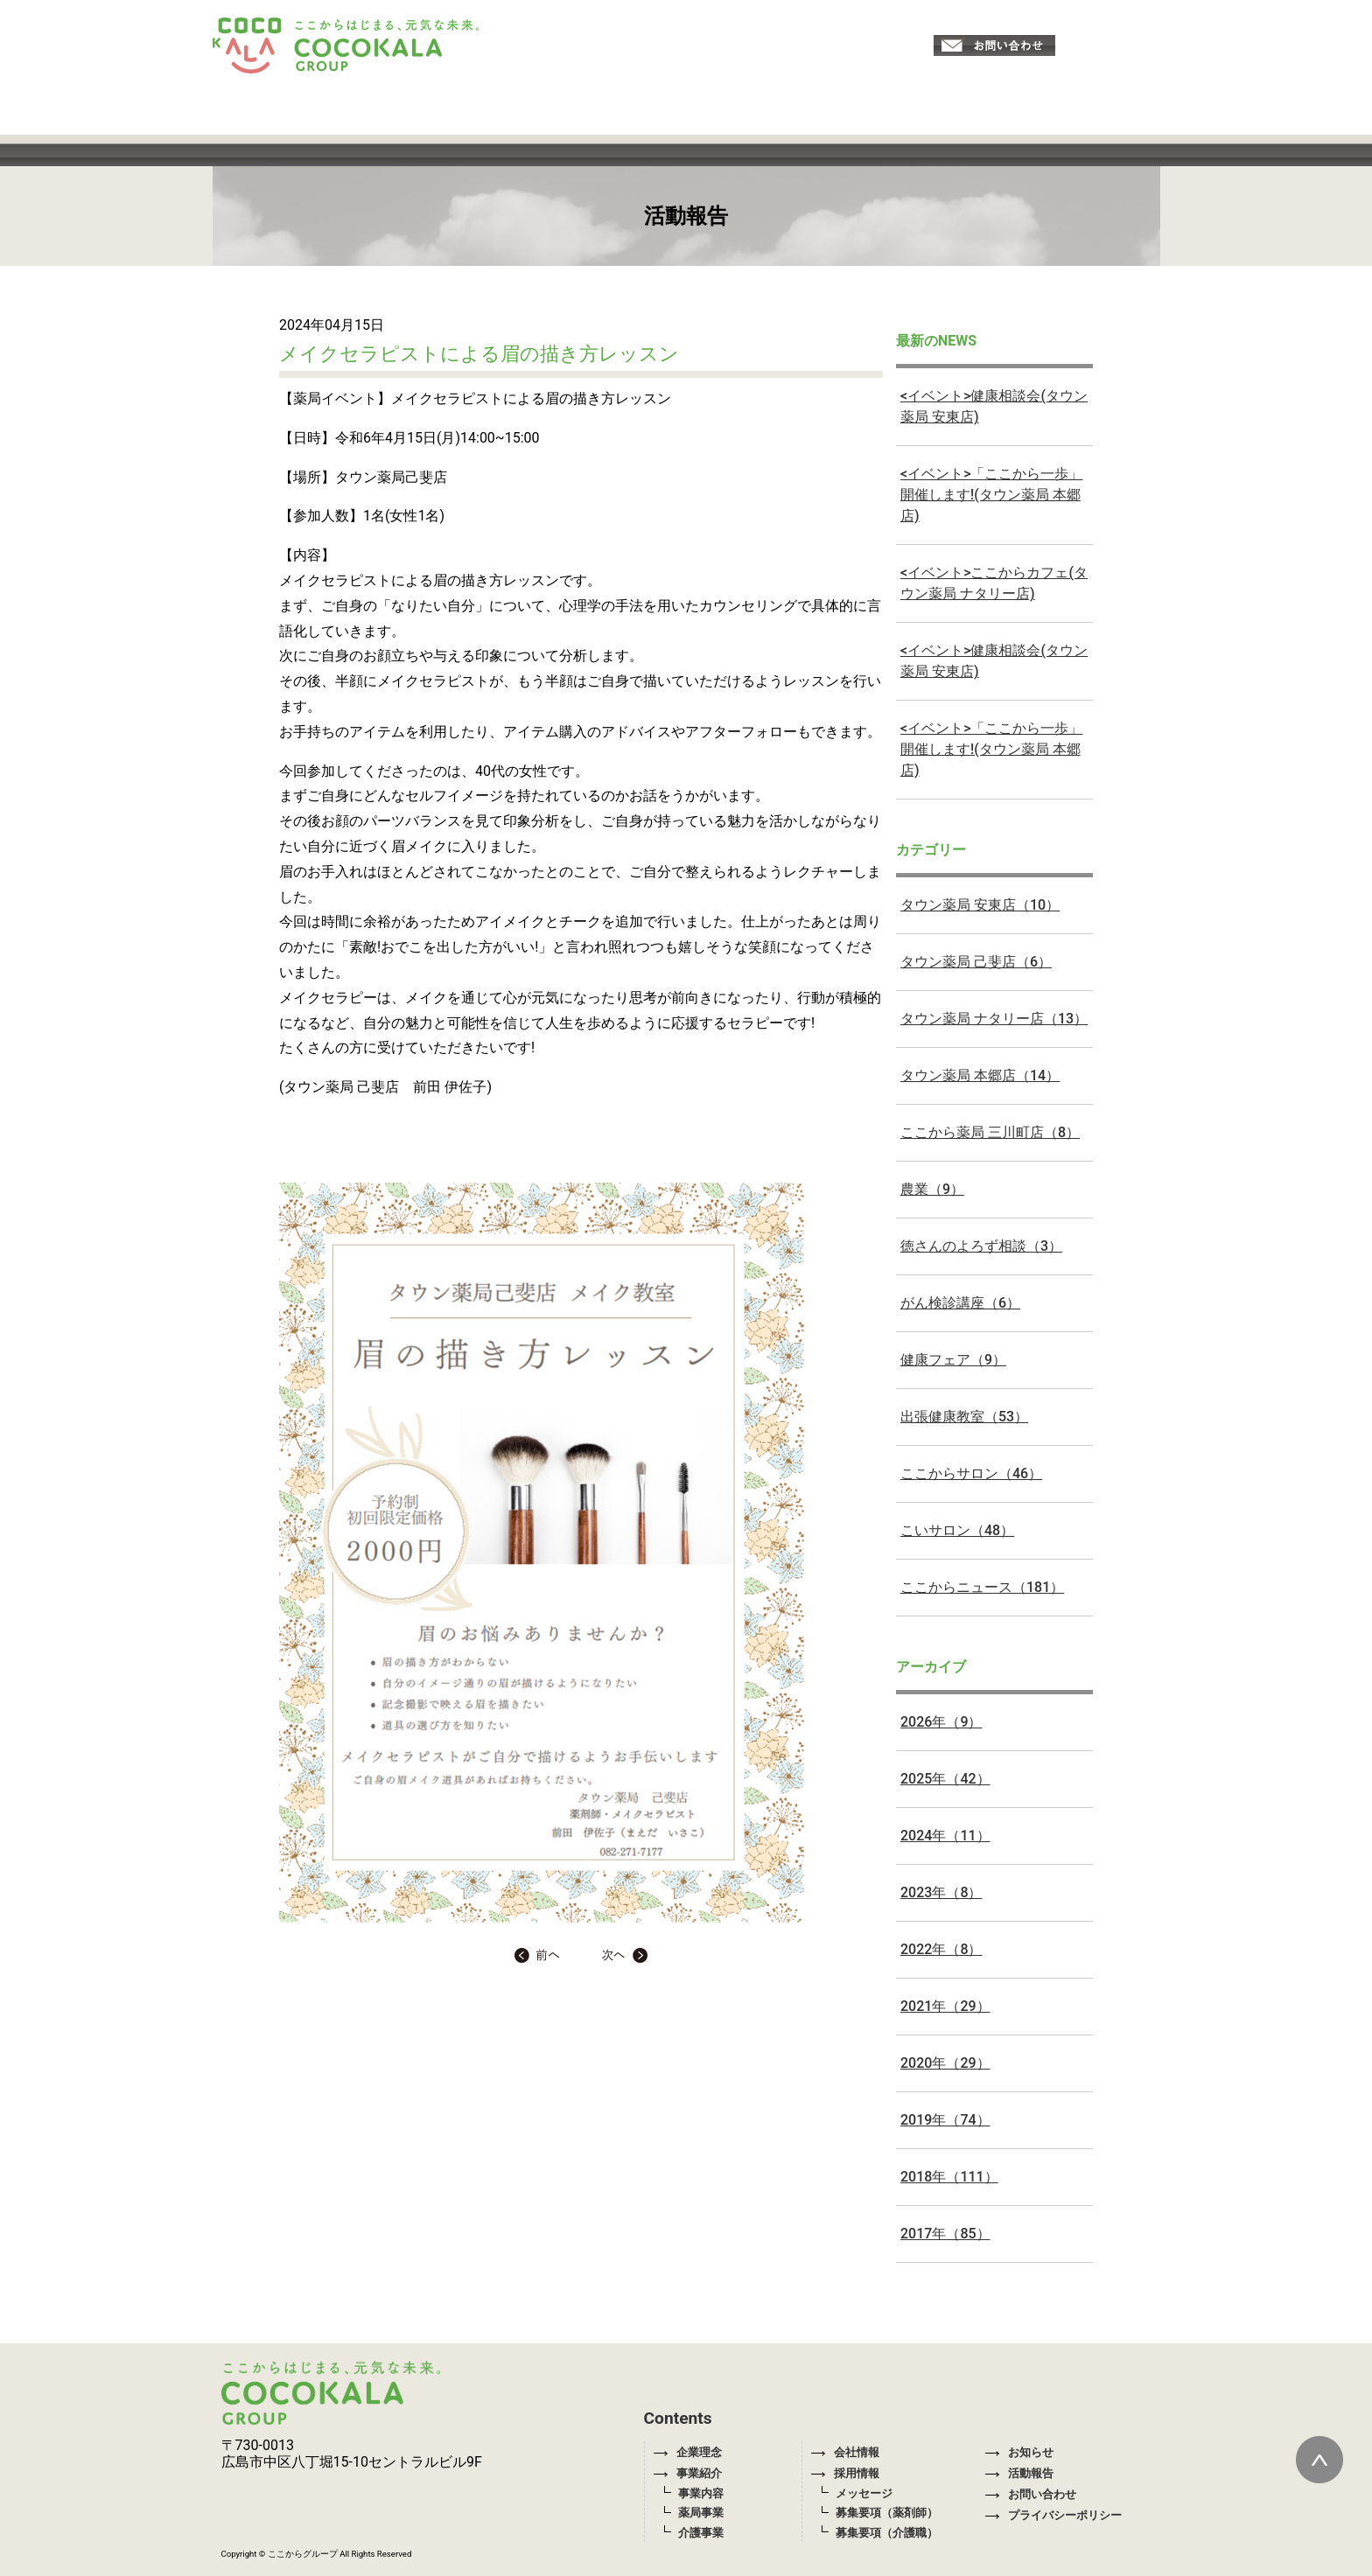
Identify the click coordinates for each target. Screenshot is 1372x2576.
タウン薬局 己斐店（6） (976, 961)
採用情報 (845, 2473)
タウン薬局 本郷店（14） (980, 1075)
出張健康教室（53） (964, 1416)
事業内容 (701, 2493)
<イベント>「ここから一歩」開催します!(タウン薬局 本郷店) (991, 494)
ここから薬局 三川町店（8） (990, 1132)
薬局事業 (701, 2512)
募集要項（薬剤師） (887, 2512)
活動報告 (1019, 2473)
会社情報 (845, 2452)
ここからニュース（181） (982, 1587)
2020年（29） (945, 2063)
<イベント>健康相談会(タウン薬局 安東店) (994, 406)
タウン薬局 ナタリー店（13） (994, 1018)
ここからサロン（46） (971, 1473)
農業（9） (932, 1189)
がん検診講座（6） (960, 1303)
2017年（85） (945, 2233)
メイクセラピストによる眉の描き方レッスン (479, 353)
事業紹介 (688, 2473)
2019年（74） (945, 2120)
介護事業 (701, 2532)
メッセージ (864, 2493)
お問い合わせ (1030, 2494)
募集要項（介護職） (887, 2532)
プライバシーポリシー (1053, 2515)
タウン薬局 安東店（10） (980, 905)
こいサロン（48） (957, 1530)
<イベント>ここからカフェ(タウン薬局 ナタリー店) (994, 583)
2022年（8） (941, 1949)
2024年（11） (945, 1835)
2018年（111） (949, 2176)
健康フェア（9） (953, 1359)
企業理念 (688, 2452)
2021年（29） (945, 2006)
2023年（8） (941, 1892)
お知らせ (1019, 2452)
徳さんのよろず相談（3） (981, 1246)
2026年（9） (941, 1722)
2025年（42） (945, 1778)
